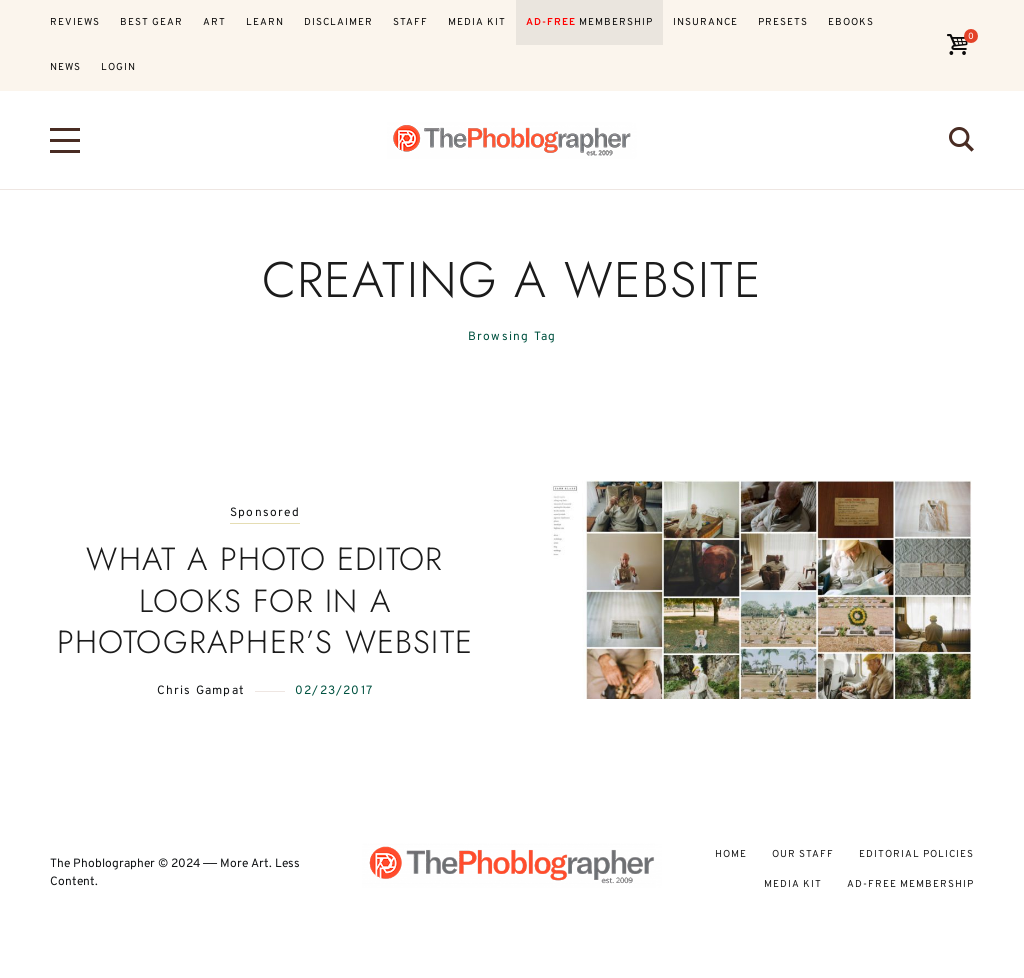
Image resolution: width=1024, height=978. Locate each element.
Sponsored (265, 513)
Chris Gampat (201, 691)
